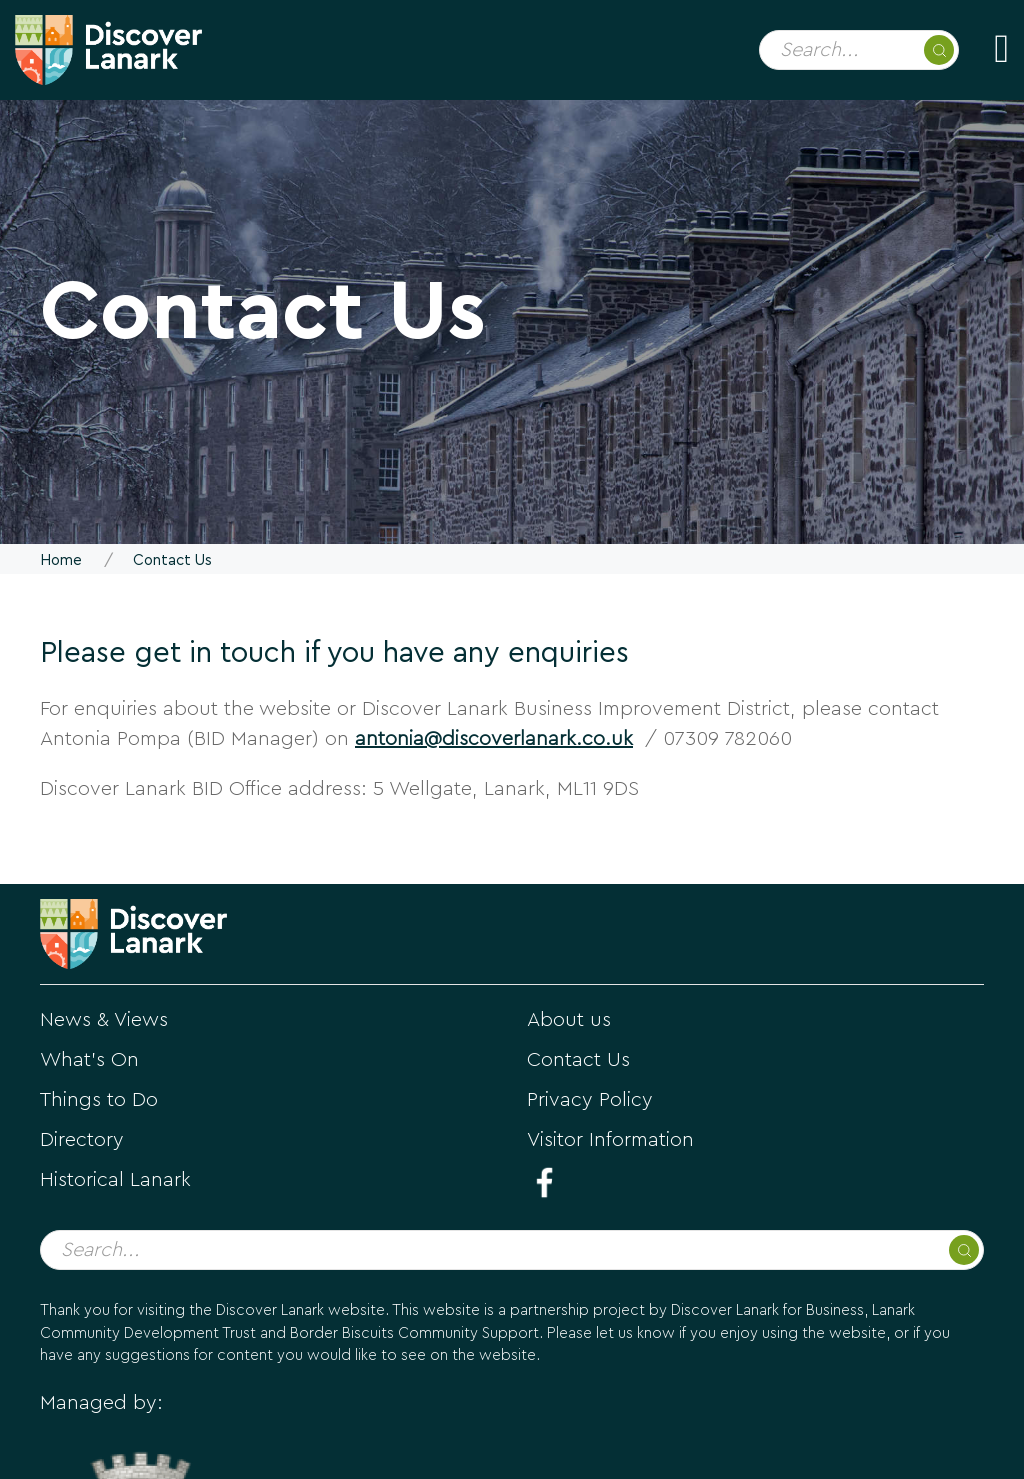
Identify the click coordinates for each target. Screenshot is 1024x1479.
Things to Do (99, 1100)
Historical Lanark (115, 1180)
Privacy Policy (590, 1100)
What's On (89, 1060)
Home (61, 560)
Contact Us (578, 1060)
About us (569, 1020)
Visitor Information (610, 1140)
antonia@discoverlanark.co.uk (494, 739)
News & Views (104, 1020)
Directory (82, 1140)
